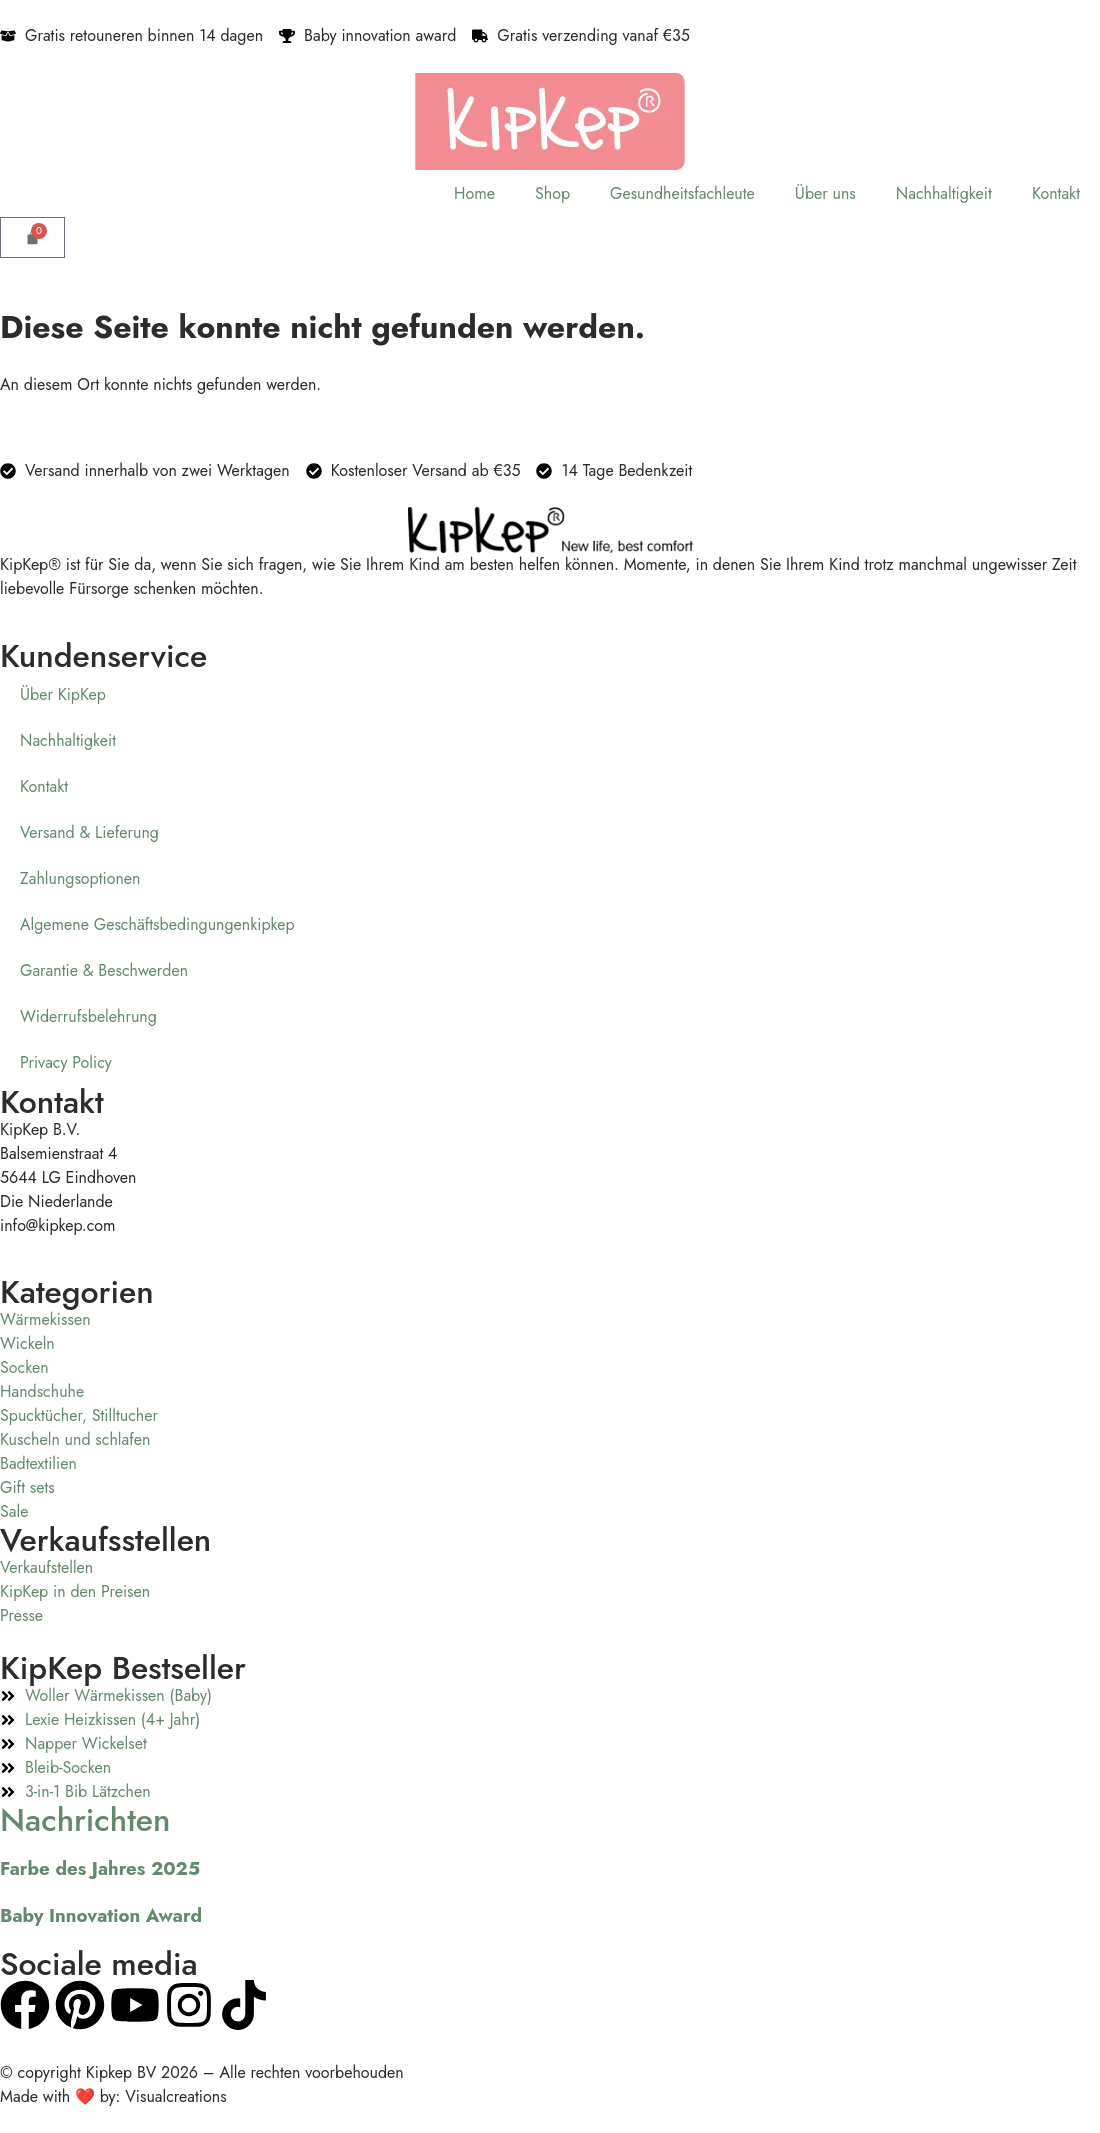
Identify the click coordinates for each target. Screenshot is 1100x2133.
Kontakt (1056, 193)
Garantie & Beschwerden (104, 970)
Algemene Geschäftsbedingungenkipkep (157, 924)
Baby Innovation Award (101, 1915)
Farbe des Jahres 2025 (100, 1868)
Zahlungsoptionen (80, 878)
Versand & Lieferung (89, 832)
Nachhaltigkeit (944, 193)
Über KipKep (63, 694)
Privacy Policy (66, 1062)
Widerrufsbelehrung (88, 1016)
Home (474, 193)
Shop (552, 193)
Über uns (825, 193)
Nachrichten (85, 1820)
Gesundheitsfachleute (682, 193)
